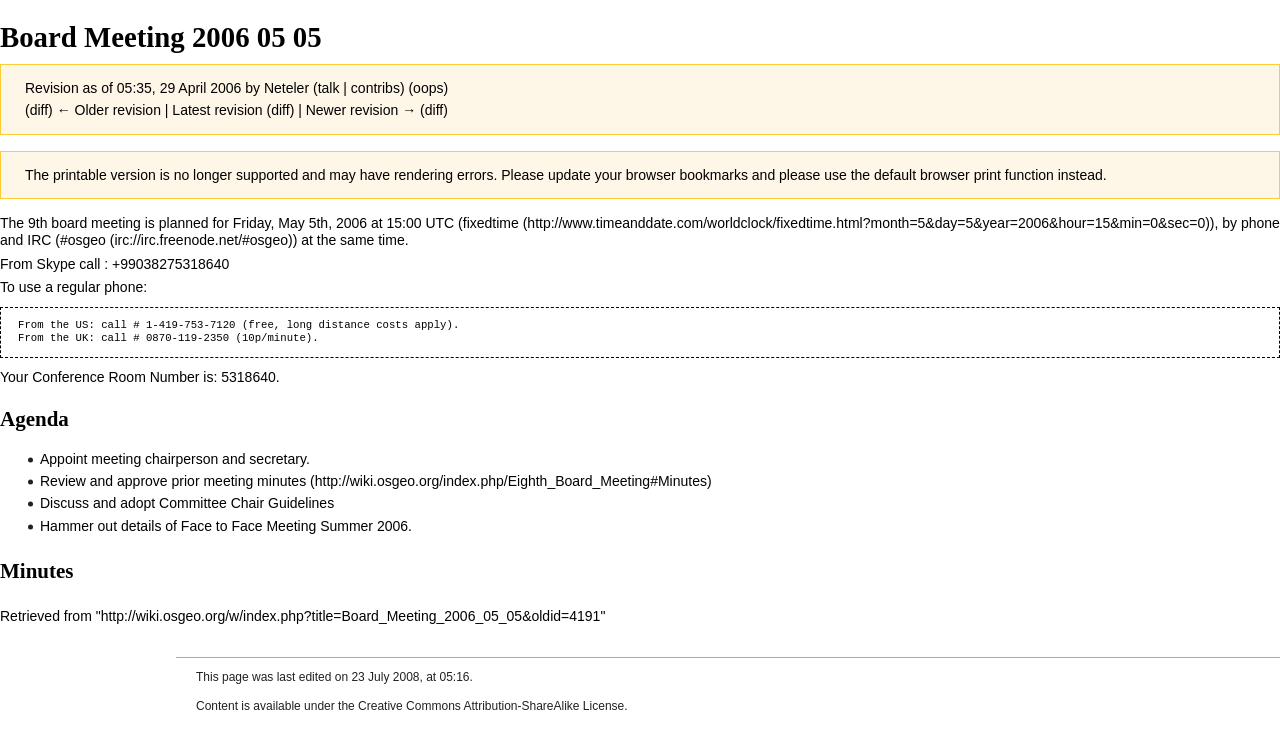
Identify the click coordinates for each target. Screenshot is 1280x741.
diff (39, 110)
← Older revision (109, 110)
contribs (375, 88)
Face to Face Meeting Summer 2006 (294, 526)
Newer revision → (361, 110)
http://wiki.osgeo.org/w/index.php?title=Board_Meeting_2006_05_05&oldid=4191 (351, 616)
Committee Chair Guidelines (246, 503)
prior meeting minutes (239, 481)
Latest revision (217, 110)
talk (329, 88)
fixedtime (491, 223)
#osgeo (83, 240)
